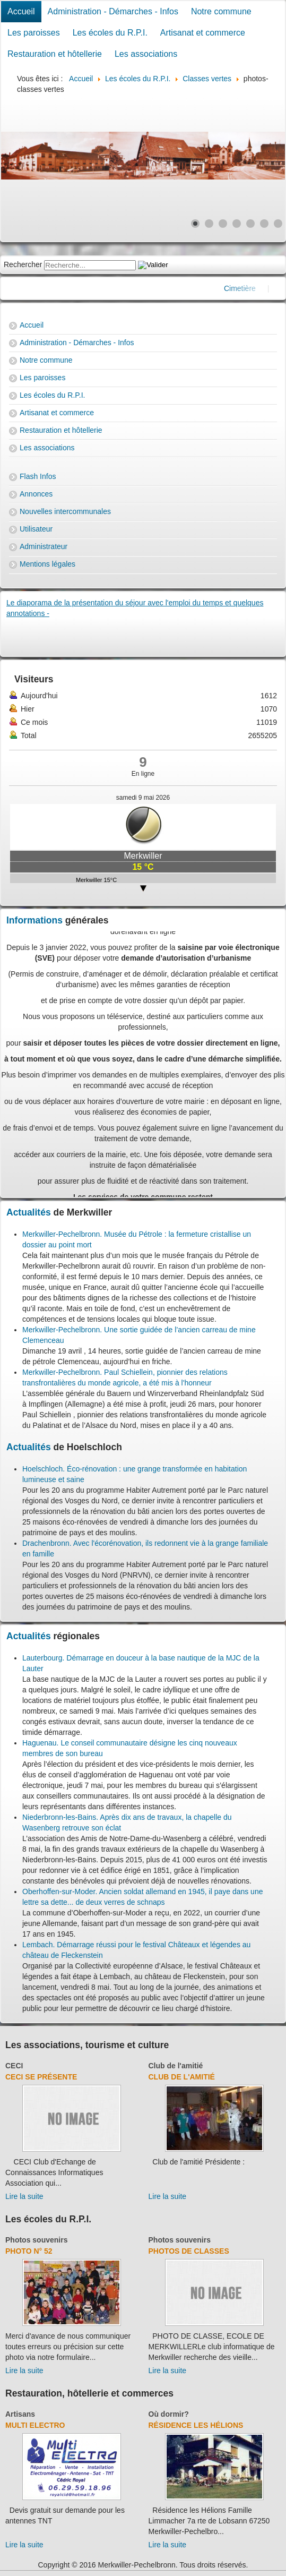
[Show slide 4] (236, 223)
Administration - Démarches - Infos (113, 11)
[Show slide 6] (264, 223)
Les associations (146, 53)
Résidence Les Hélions (196, 2425)
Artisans (20, 2414)
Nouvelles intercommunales (65, 511)
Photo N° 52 (29, 2251)
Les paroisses (33, 32)
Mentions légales (47, 564)
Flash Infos (38, 476)
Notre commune (221, 11)
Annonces (36, 494)
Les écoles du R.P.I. (110, 32)
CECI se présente (41, 2077)
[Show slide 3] (223, 223)
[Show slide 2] (209, 223)
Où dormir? (169, 2414)
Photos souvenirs (36, 2240)
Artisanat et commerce (202, 32)
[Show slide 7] (278, 223)
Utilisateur (36, 529)
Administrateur (43, 546)
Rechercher (23, 264)
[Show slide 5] (250, 223)
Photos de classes (189, 2251)
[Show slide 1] (195, 223)
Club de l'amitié (176, 2065)
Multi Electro (35, 2425)
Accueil (21, 11)
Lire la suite (24, 2196)
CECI (14, 2065)
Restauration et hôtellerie (54, 53)
